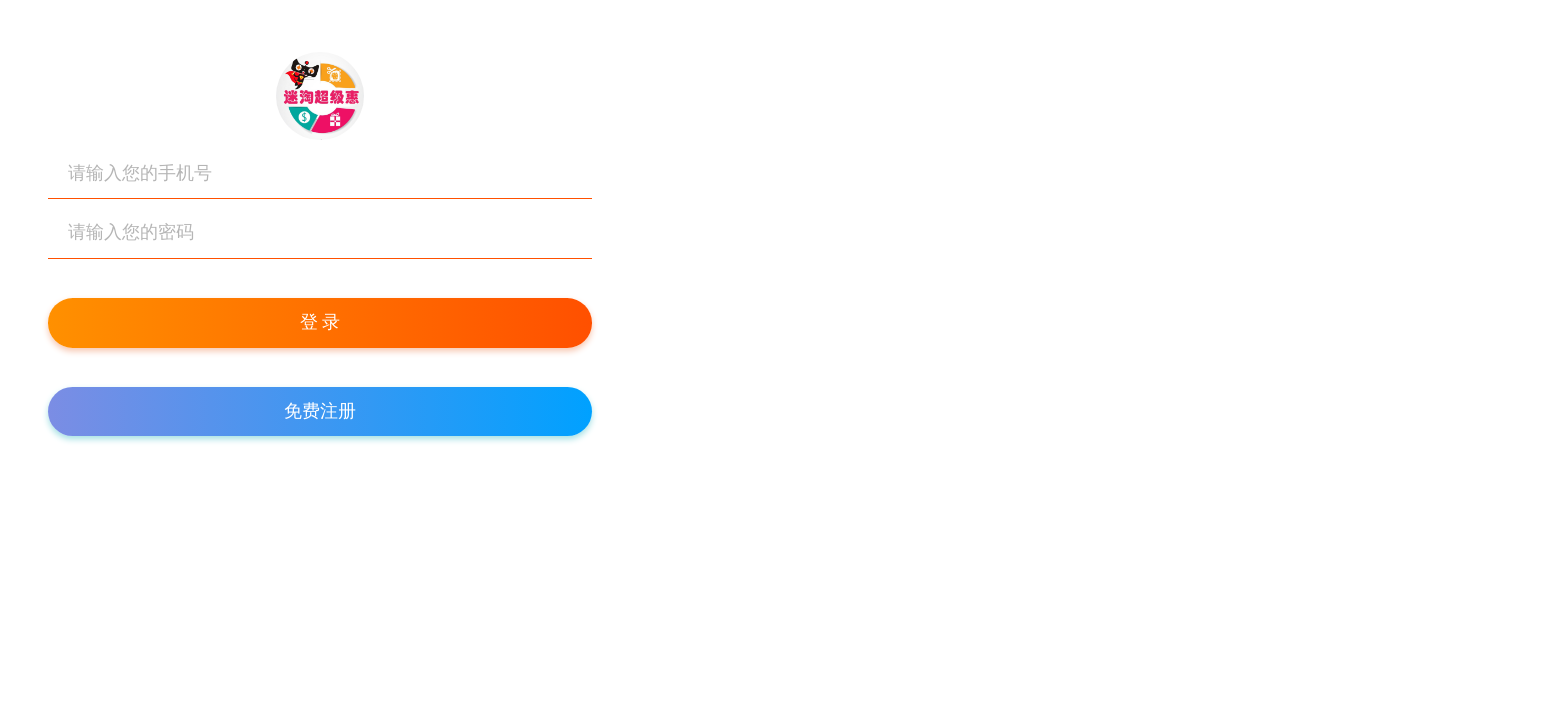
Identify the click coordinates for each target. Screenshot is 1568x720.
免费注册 (320, 411)
